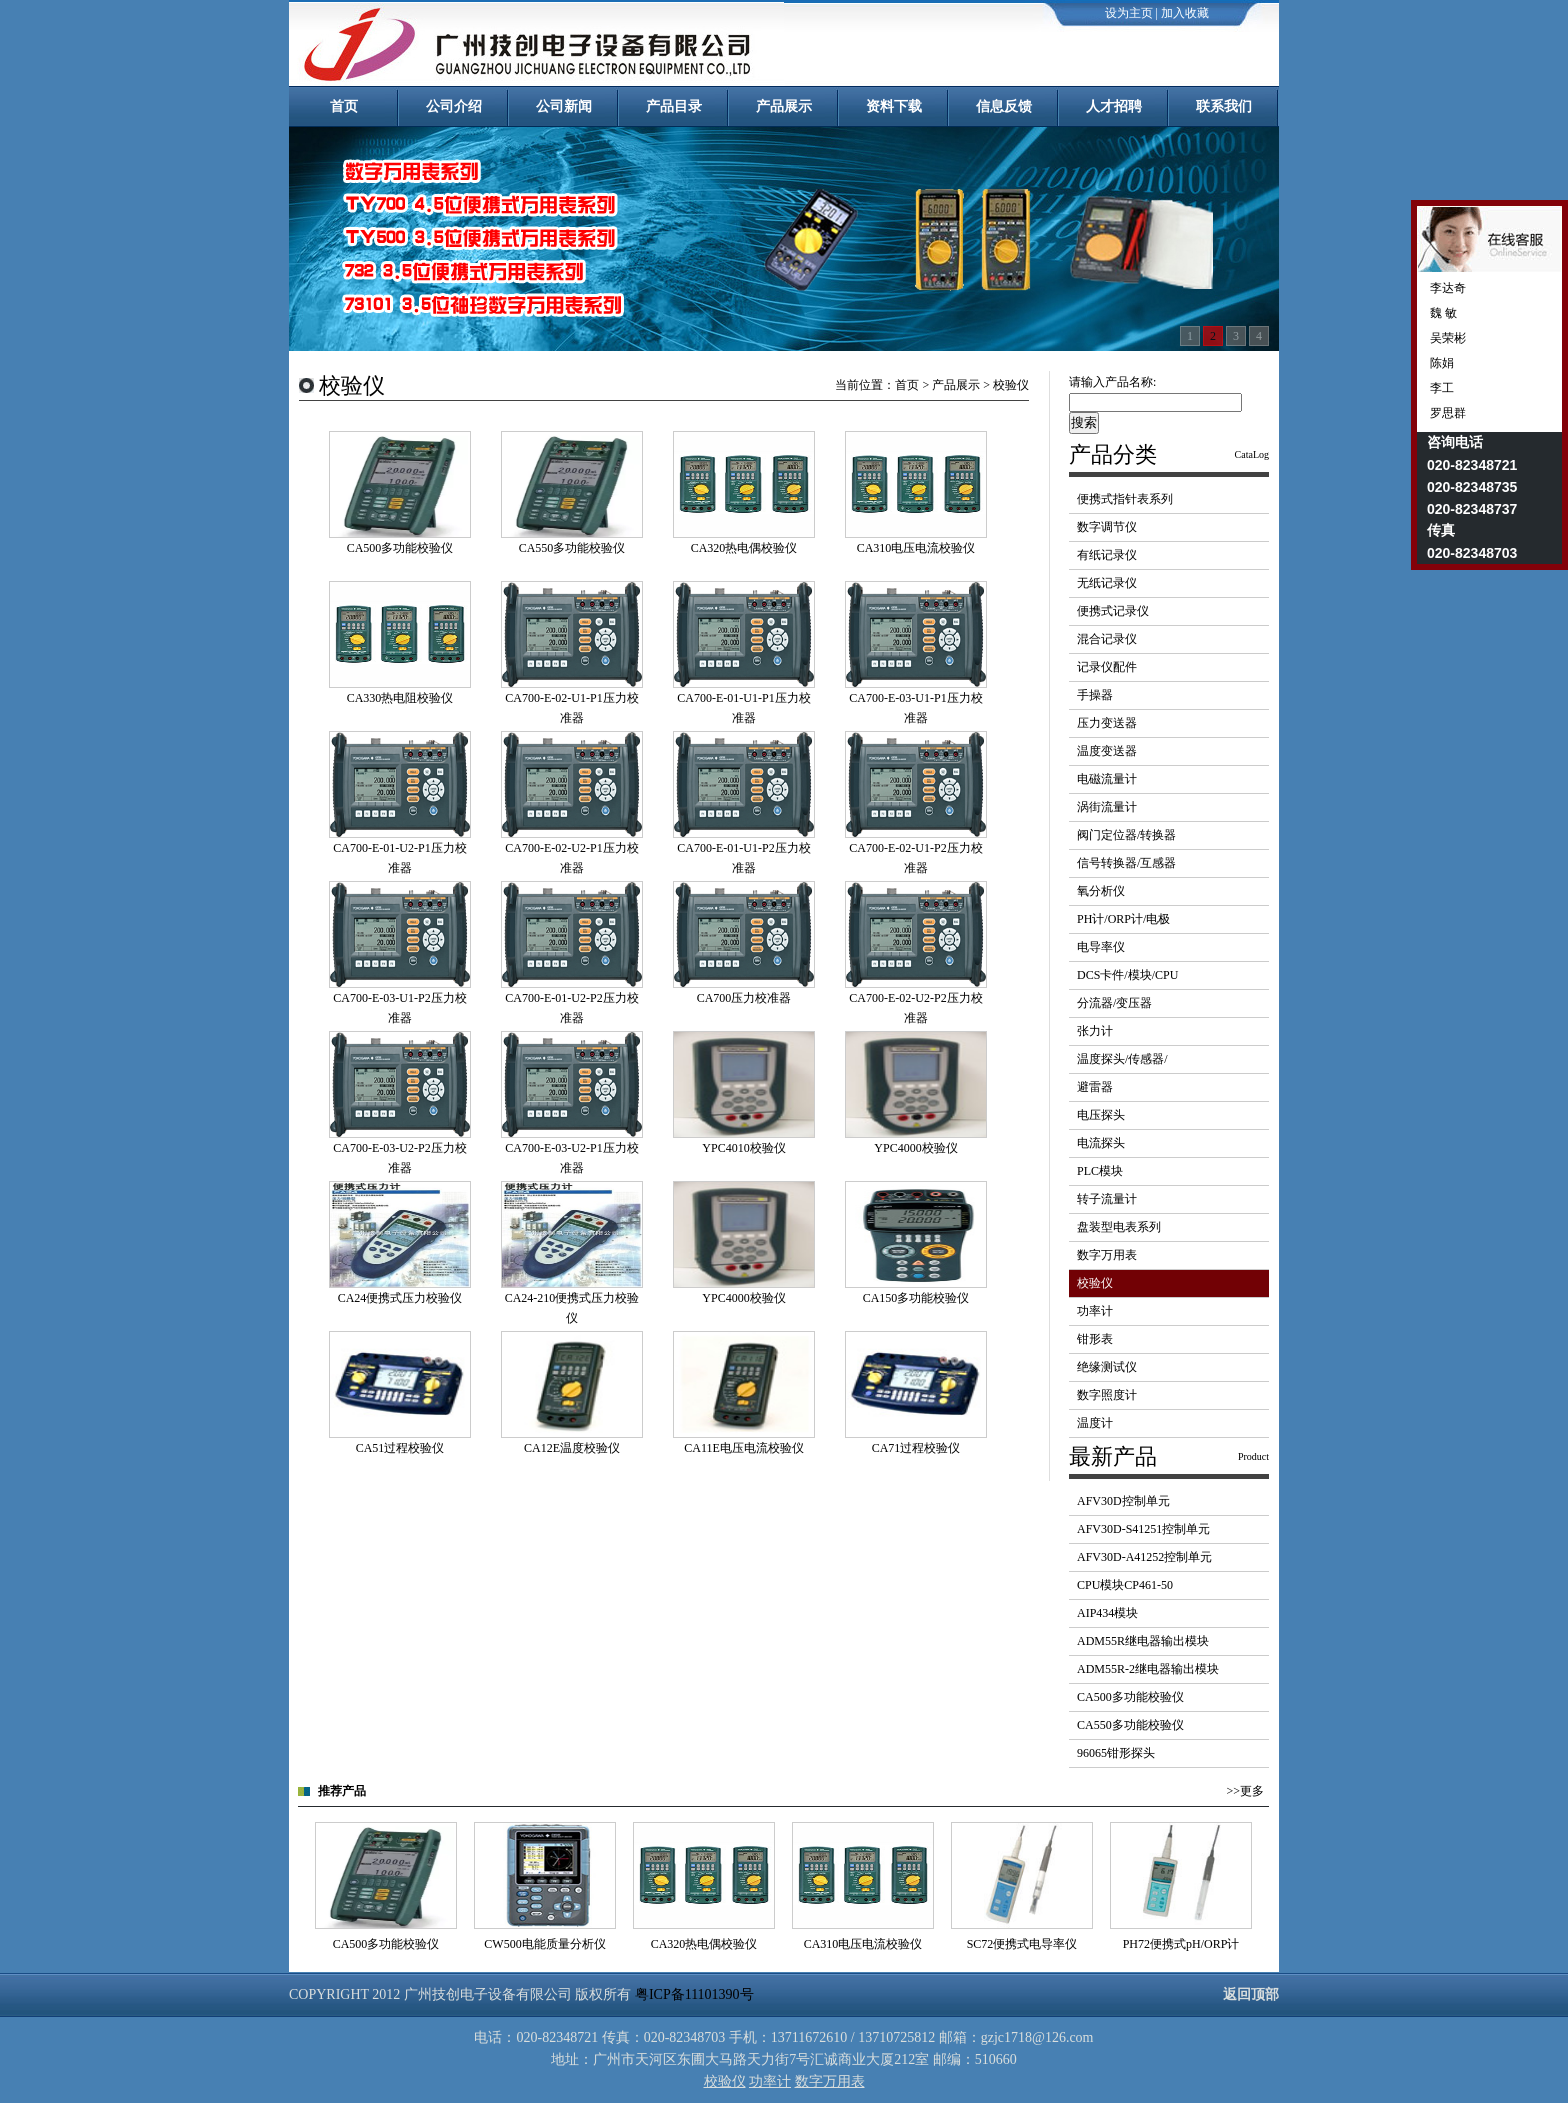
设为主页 (1129, 13)
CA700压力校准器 (744, 998)
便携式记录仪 (1113, 611)
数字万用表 (1107, 1255)
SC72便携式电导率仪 (1022, 1944)
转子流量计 (1107, 1199)
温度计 (1095, 1423)
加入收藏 (1185, 13)
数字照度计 (1107, 1395)
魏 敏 (1442, 313)
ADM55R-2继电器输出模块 (1148, 1669)
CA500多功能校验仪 (400, 548)
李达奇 (1446, 288)
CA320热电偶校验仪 (744, 548)
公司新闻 (564, 106)
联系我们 (1224, 106)
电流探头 (1101, 1143)
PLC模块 (1100, 1171)
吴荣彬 (1446, 338)
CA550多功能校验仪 (572, 548)
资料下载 (894, 106)
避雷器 (1095, 1087)
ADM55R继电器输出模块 (1143, 1641)
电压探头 (1101, 1115)
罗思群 (1446, 413)
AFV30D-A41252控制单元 (1144, 1557)
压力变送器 (1107, 723)
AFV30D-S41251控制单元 (1143, 1529)
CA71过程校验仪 (916, 1448)
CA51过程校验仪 (400, 1448)
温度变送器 (1107, 751)
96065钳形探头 (1116, 1753)
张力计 (1095, 1031)
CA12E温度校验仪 (572, 1448)
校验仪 (1095, 1283)
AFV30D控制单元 (1123, 1501)
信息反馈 (1004, 106)
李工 (1440, 388)
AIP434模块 (1107, 1613)
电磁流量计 (1107, 779)
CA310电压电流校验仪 (916, 548)
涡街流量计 (1107, 807)
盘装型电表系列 (1119, 1227)
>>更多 (1245, 1791)
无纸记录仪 (1107, 583)
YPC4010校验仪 (743, 1148)
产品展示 (784, 106)
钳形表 (1095, 1339)
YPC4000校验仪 (915, 1148)
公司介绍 (454, 106)
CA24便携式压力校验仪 (400, 1298)
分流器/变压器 (1114, 1003)
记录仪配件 (1107, 667)
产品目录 (674, 106)
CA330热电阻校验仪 (400, 698)
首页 (344, 106)
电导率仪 (1101, 947)
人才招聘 (1114, 106)
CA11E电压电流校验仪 (744, 1448)
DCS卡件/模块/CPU (1127, 975)
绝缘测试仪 (1107, 1367)
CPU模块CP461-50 (1125, 1585)
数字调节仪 (1107, 527)
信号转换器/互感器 (1126, 863)
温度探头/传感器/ (1122, 1059)
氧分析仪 (1101, 891)
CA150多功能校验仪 (916, 1298)
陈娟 (1440, 363)
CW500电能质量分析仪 (544, 1944)
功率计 (1095, 1311)
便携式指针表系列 (1125, 499)
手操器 (1095, 695)
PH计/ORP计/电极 (1123, 919)
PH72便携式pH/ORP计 (1181, 1944)
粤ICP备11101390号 (694, 1994)
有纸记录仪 (1107, 555)
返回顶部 (1251, 1994)
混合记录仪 (1107, 639)
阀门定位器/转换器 (1126, 835)
